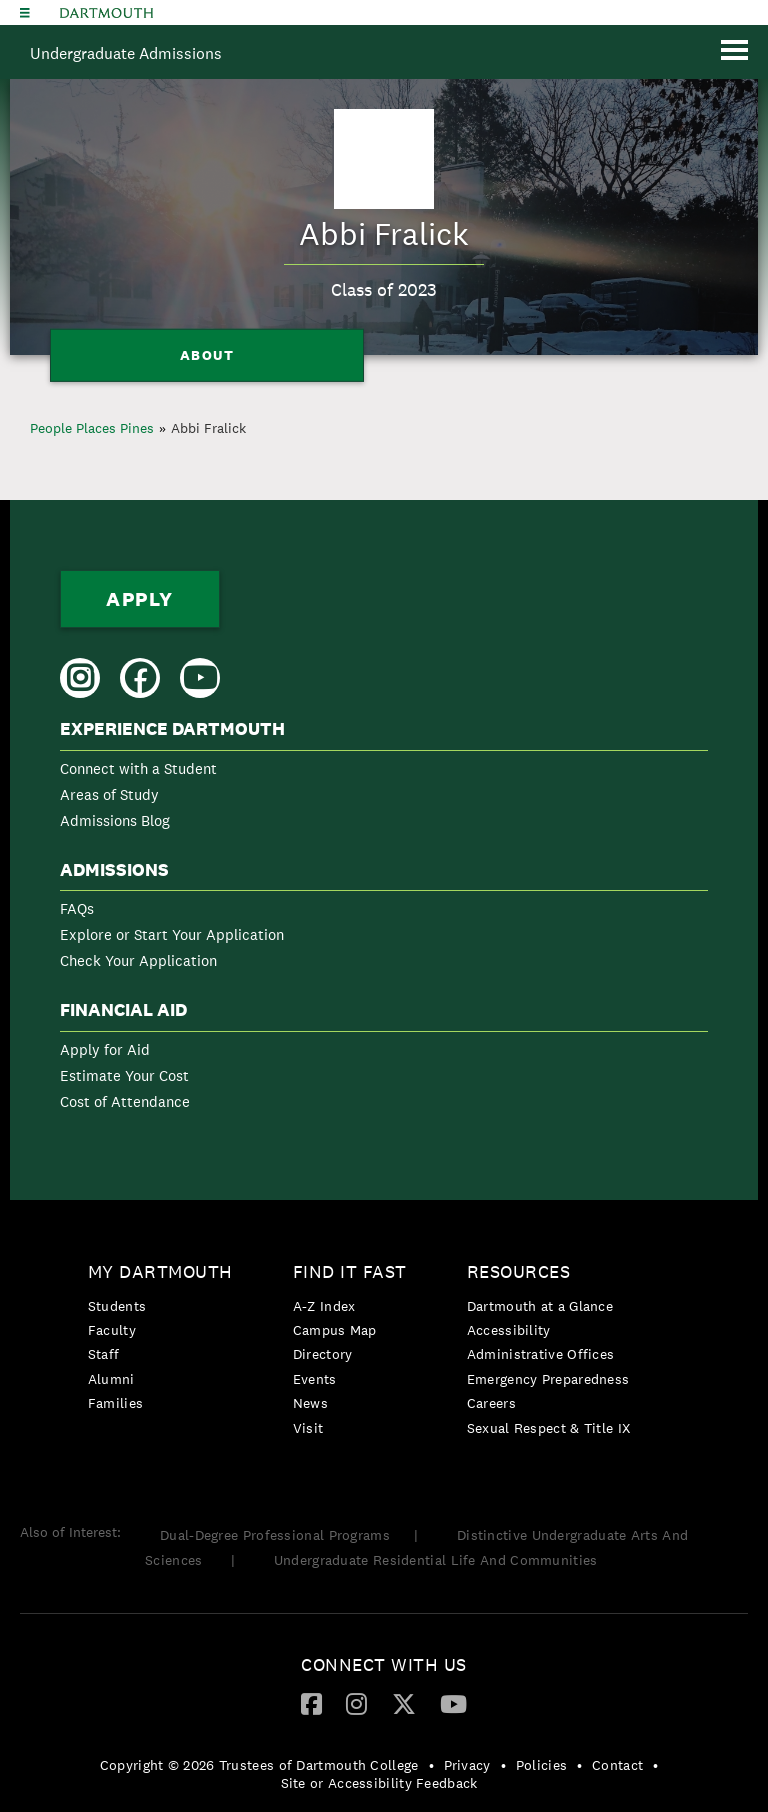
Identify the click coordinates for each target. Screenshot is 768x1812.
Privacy (467, 1765)
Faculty (112, 1330)
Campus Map (335, 1330)
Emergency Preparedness (548, 1379)
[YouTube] (453, 1703)
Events (315, 1379)
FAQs (77, 908)
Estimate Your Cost (124, 1075)
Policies (541, 1765)
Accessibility (509, 1330)
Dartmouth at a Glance (540, 1306)
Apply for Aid (105, 1049)
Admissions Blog (115, 820)
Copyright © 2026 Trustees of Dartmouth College (259, 1765)
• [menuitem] (431, 1765)
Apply (140, 599)
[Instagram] (356, 1703)
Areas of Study (109, 794)
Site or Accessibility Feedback (379, 1783)
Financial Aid (123, 1010)
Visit (308, 1428)
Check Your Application (138, 960)
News (310, 1403)
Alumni (111, 1379)
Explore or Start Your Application (172, 934)
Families (115, 1403)
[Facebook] (311, 1703)
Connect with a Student (138, 768)
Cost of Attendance (125, 1101)
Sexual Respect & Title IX (549, 1428)
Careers (491, 1403)
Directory (323, 1354)
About (207, 355)
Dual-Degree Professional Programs (275, 1535)
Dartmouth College (106, 13)
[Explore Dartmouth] (25, 12)
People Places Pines (92, 428)
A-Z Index (324, 1306)
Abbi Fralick (208, 428)
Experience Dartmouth (172, 729)
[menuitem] (384, 778)
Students (117, 1306)
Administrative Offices (541, 1354)
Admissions (114, 870)
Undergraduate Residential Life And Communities (436, 1560)
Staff (104, 1354)
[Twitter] (404, 1703)
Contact (617, 1765)
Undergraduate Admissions (126, 53)
